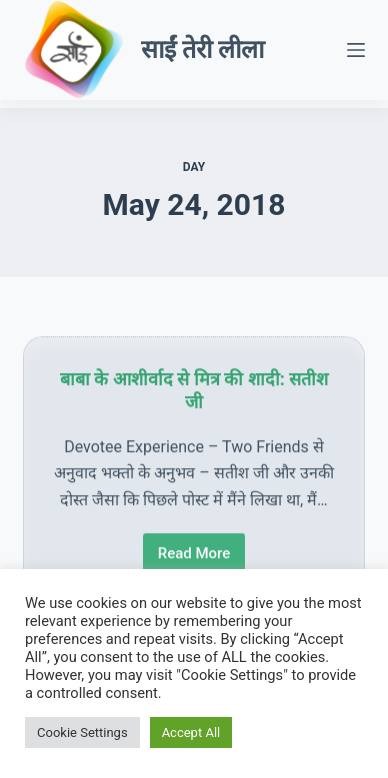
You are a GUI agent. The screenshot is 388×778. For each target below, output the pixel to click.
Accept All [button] (191, 732)
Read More (200, 558)
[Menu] (356, 50)
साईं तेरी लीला (202, 49)
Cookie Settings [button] (82, 732)
